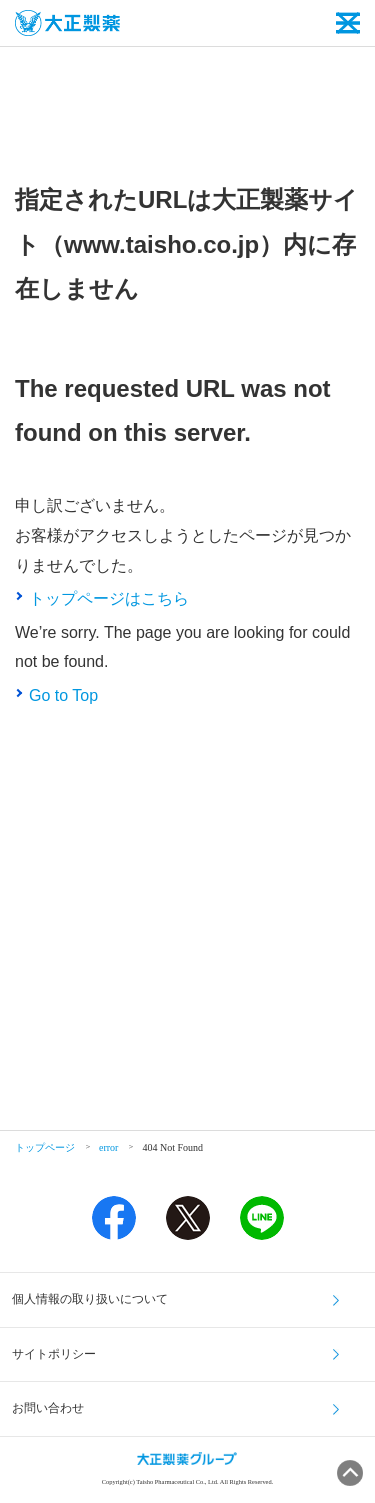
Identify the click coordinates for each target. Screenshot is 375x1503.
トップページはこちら (109, 598)
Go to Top (63, 695)
